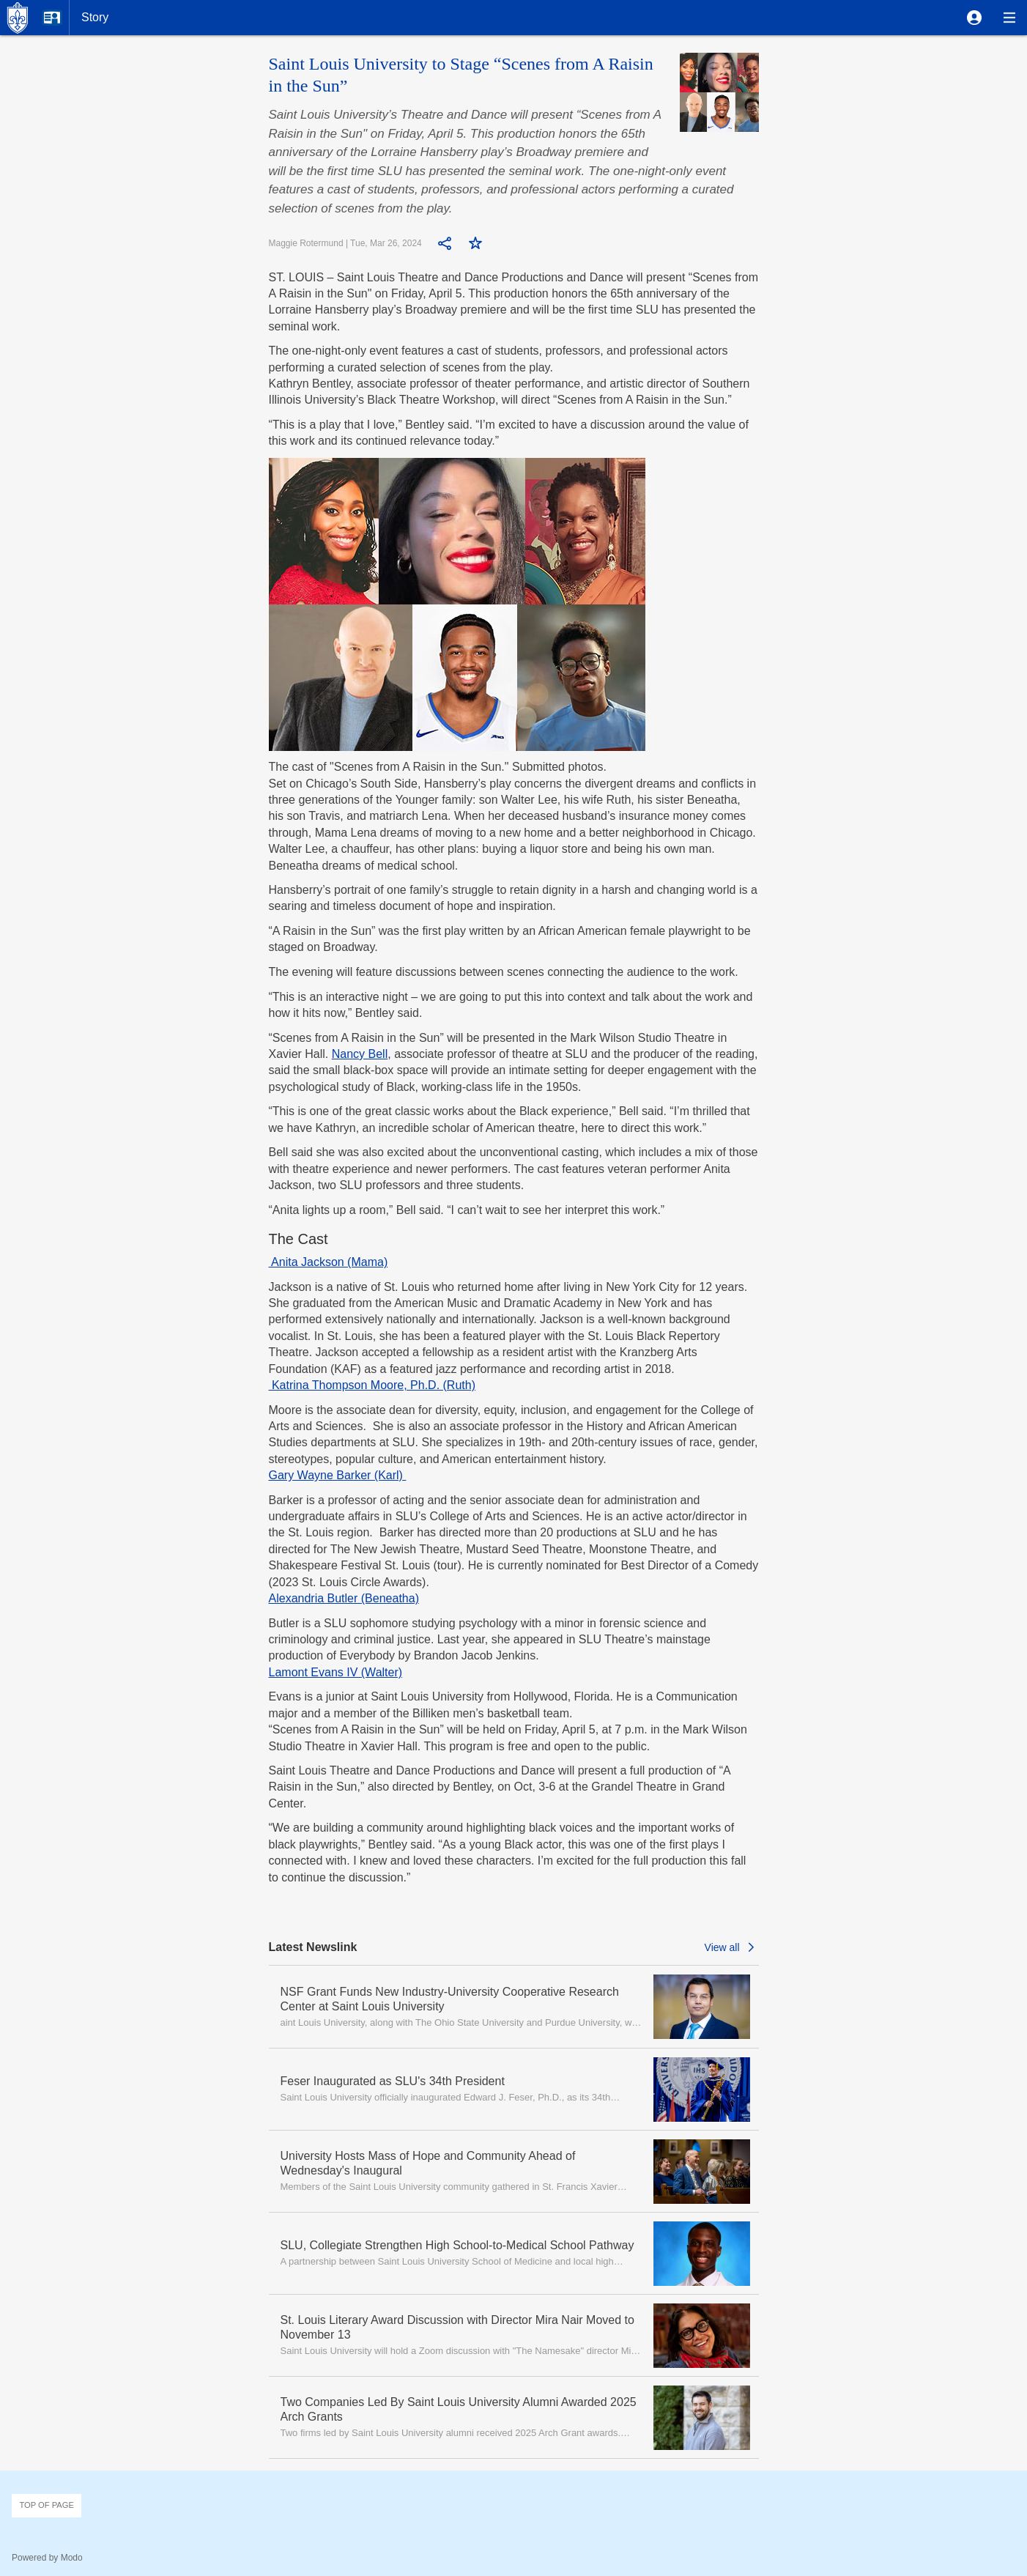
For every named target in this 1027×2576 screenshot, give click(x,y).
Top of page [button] (46, 2505)
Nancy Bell (360, 1054)
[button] (974, 17)
